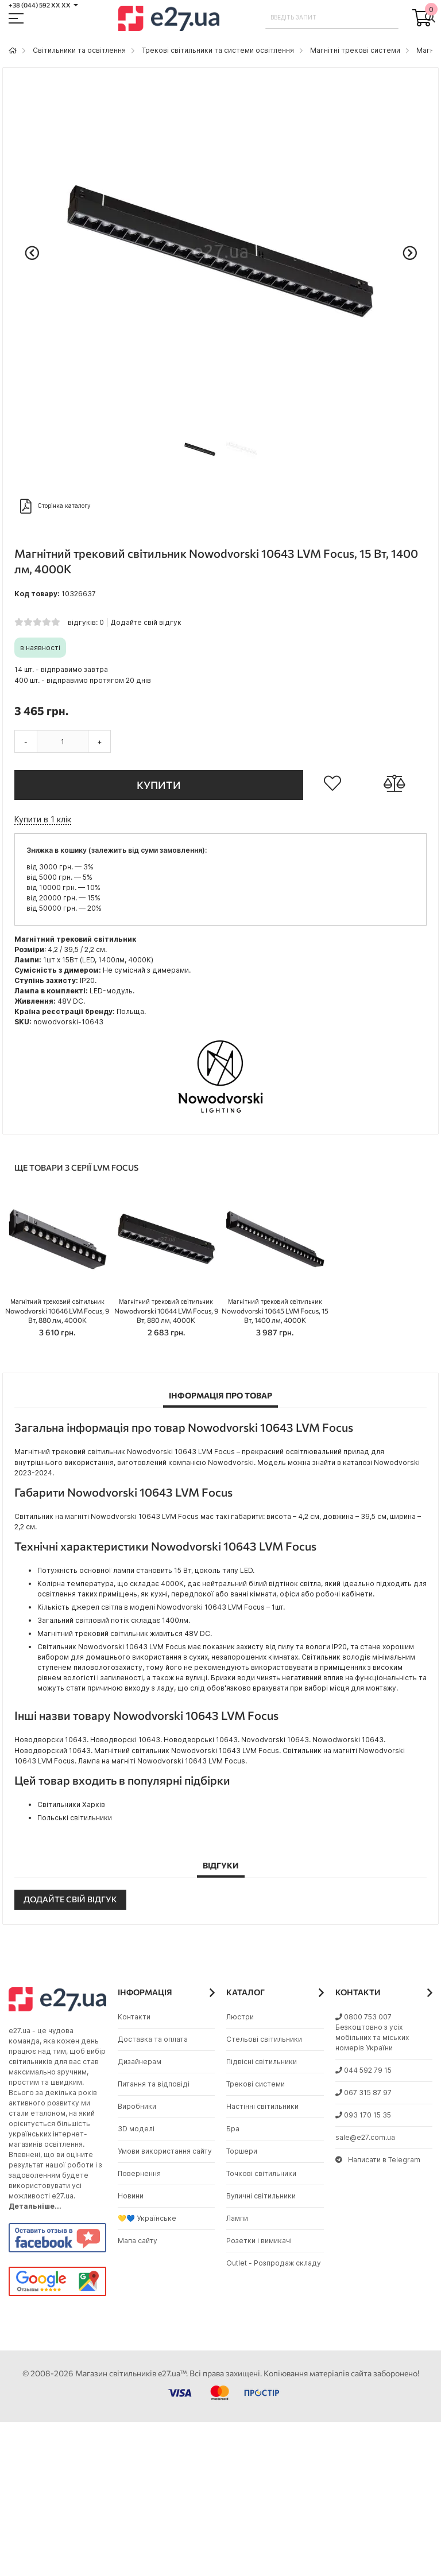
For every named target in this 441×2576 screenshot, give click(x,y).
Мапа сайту (137, 2240)
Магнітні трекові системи (355, 50)
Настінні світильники (262, 2106)
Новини (131, 2196)
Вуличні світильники (261, 2196)
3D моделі (136, 2128)
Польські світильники (74, 1817)
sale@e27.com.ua (365, 2137)
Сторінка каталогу (55, 506)
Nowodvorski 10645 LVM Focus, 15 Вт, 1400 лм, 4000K (275, 1311)
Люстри (240, 2016)
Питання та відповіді (153, 2084)
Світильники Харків (71, 1804)
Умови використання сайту (165, 2151)
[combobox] (332, 17)
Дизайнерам (139, 2061)
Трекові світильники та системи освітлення (218, 50)
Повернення (139, 2173)
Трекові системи (255, 2084)
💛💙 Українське (147, 2218)
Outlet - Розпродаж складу (273, 2263)
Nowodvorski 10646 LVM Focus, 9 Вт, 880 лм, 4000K (57, 1311)
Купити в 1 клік (42, 819)
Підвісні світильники (261, 2061)
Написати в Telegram (377, 2159)
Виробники (137, 2106)
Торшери (241, 2151)
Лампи (237, 2218)
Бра (232, 2128)
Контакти (134, 2016)
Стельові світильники (264, 2039)
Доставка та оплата (153, 2039)
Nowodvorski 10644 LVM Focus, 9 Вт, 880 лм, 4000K (166, 1311)
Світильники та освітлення (79, 50)
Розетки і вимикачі (259, 2240)
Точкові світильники (261, 2173)
